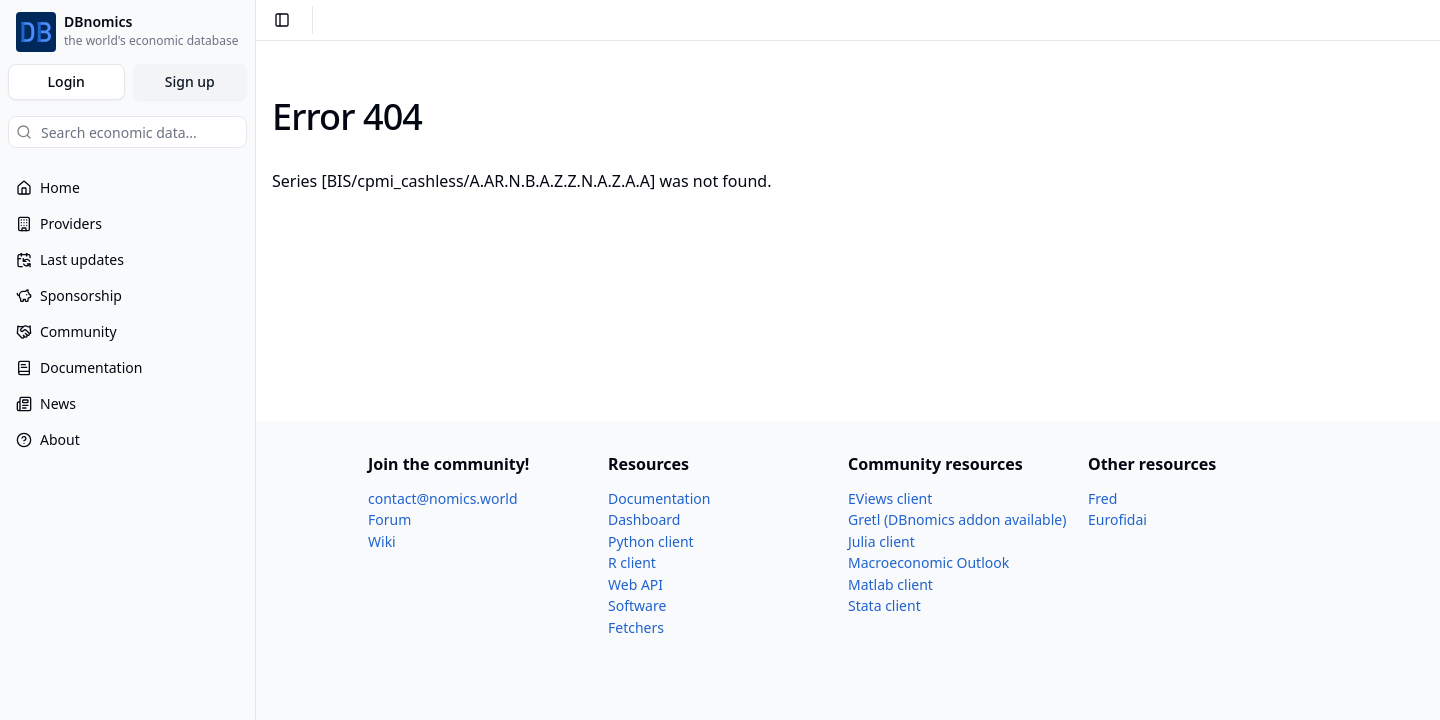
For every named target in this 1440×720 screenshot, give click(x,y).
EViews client (890, 498)
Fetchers (636, 627)
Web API (635, 584)
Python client (651, 541)
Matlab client (890, 584)
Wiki (382, 541)
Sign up (190, 81)
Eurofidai (1117, 519)
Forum (389, 519)
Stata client (884, 605)
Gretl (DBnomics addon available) (957, 519)
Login (66, 81)
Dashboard (644, 519)
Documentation (659, 498)
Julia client (881, 541)
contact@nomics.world (443, 498)
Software (637, 605)
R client (632, 562)
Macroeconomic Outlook (928, 562)
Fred (1102, 498)
